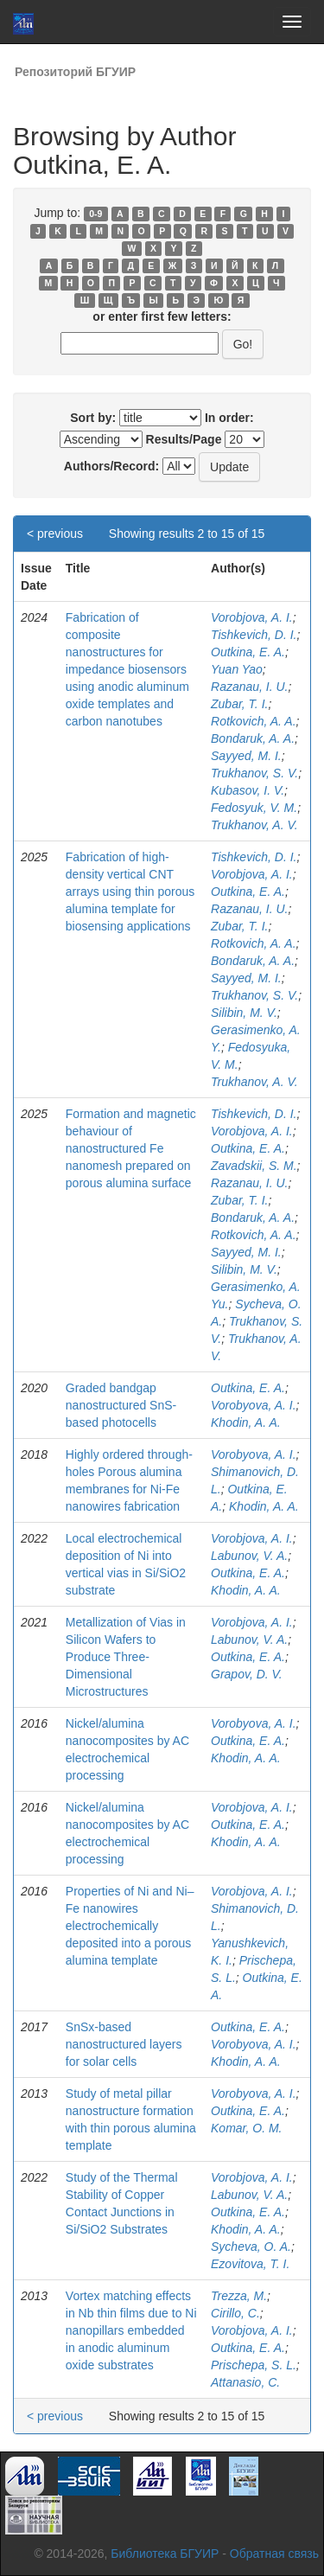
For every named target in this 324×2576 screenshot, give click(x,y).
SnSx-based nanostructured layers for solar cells (124, 2044)
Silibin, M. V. (244, 1013)
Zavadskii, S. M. (254, 1166)
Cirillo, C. (235, 2313)
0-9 (95, 213)
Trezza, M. (239, 2296)
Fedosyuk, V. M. (254, 808)
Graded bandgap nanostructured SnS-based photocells (121, 1405)
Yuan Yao (237, 669)
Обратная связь (274, 2553)
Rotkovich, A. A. (253, 721)
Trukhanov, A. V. (254, 825)
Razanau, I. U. (250, 687)
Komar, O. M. (246, 2128)
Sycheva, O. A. (251, 2246)
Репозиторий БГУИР (75, 72)
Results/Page (184, 439)
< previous (55, 533)
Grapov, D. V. (247, 1674)
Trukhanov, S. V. (254, 773)
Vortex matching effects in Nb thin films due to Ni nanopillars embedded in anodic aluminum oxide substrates (131, 2330)
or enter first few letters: (161, 316)
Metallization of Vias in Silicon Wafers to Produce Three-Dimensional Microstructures (126, 1656)
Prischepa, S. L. (253, 2365)
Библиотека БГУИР (165, 2553)
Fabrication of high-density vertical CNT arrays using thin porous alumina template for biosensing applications (130, 891)
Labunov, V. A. (249, 1556)
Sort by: (93, 418)
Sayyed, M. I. (246, 756)
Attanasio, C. (245, 2382)
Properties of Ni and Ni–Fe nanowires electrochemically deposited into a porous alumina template (130, 1925)
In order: (229, 418)
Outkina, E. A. (248, 652)
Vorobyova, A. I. (253, 1405)
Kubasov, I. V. (247, 790)
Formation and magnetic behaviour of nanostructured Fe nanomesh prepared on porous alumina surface (131, 1148)
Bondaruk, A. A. (253, 738)
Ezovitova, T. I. (250, 2264)
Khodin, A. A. (246, 1422)
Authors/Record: (111, 466)
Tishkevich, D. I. (253, 635)
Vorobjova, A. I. (252, 617)
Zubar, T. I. (239, 704)
